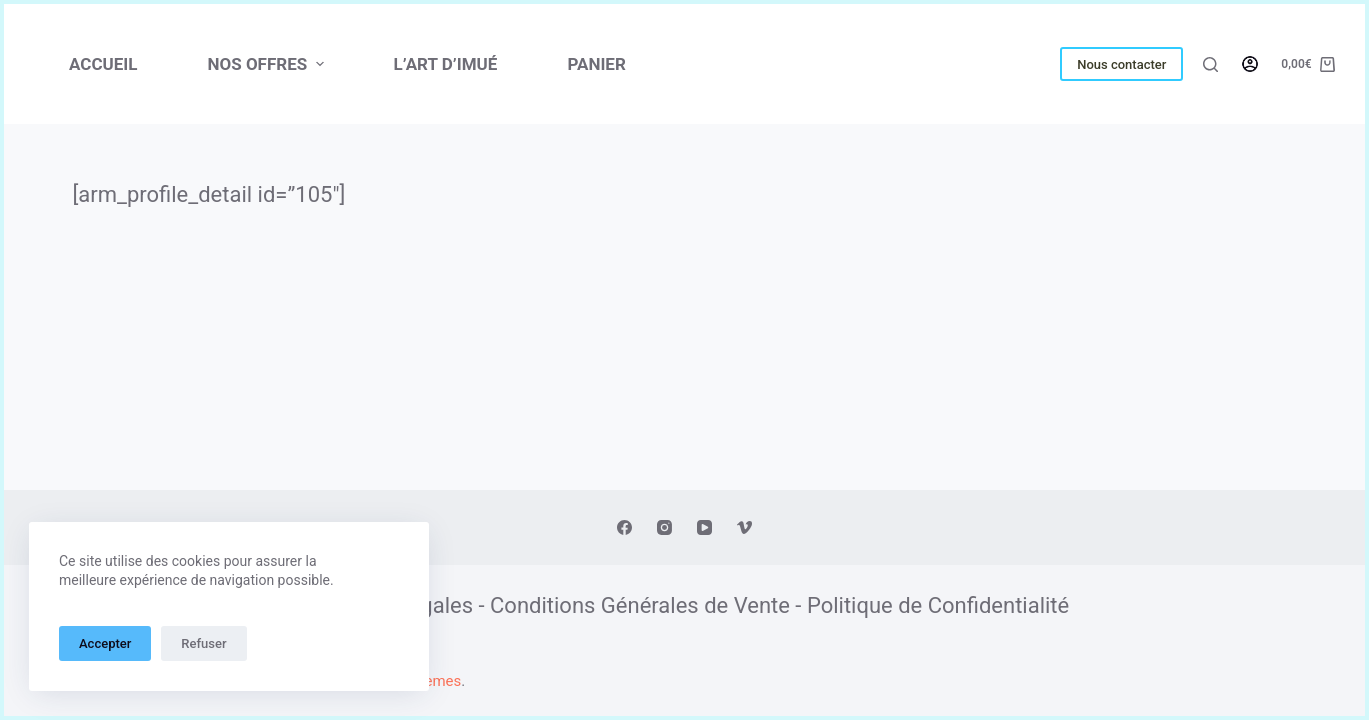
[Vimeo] (744, 527)
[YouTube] (704, 527)
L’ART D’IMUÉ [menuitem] (446, 64)
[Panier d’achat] (1308, 64)
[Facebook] (624, 527)
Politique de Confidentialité (938, 605)
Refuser (203, 643)
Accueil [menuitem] (103, 64)
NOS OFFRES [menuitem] (267, 64)
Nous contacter (1121, 64)
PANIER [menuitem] (596, 64)
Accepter (105, 643)
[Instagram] (664, 527)
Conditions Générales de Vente (640, 605)
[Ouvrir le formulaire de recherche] (1210, 64)
